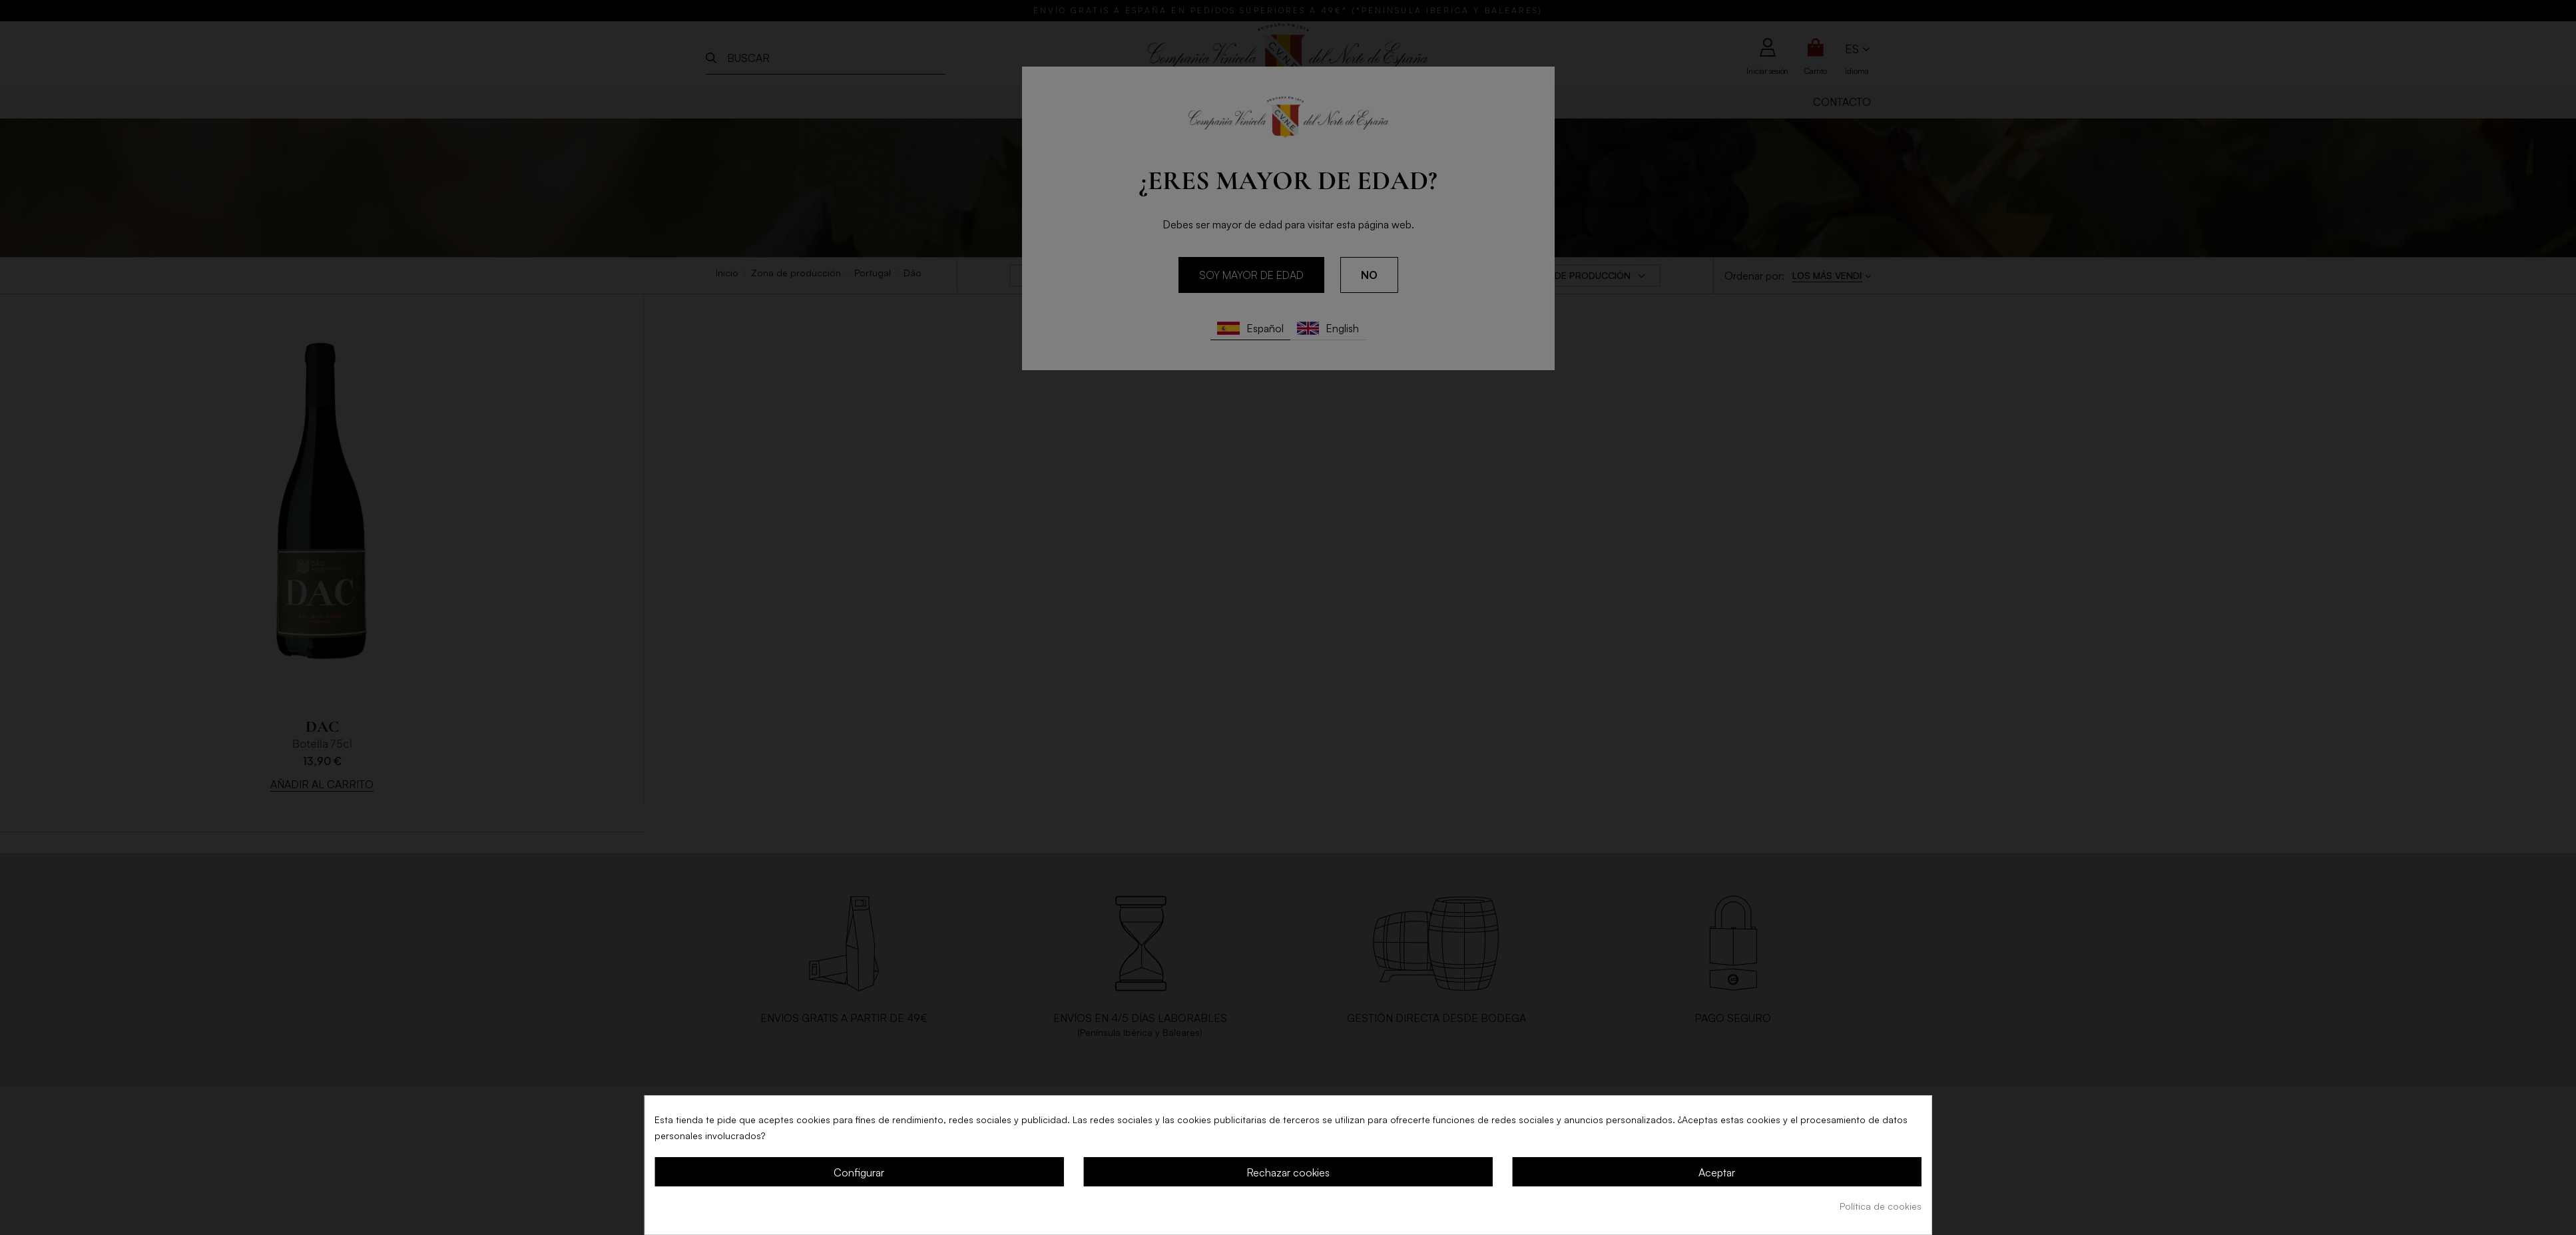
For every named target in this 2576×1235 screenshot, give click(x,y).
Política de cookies (1881, 1206)
